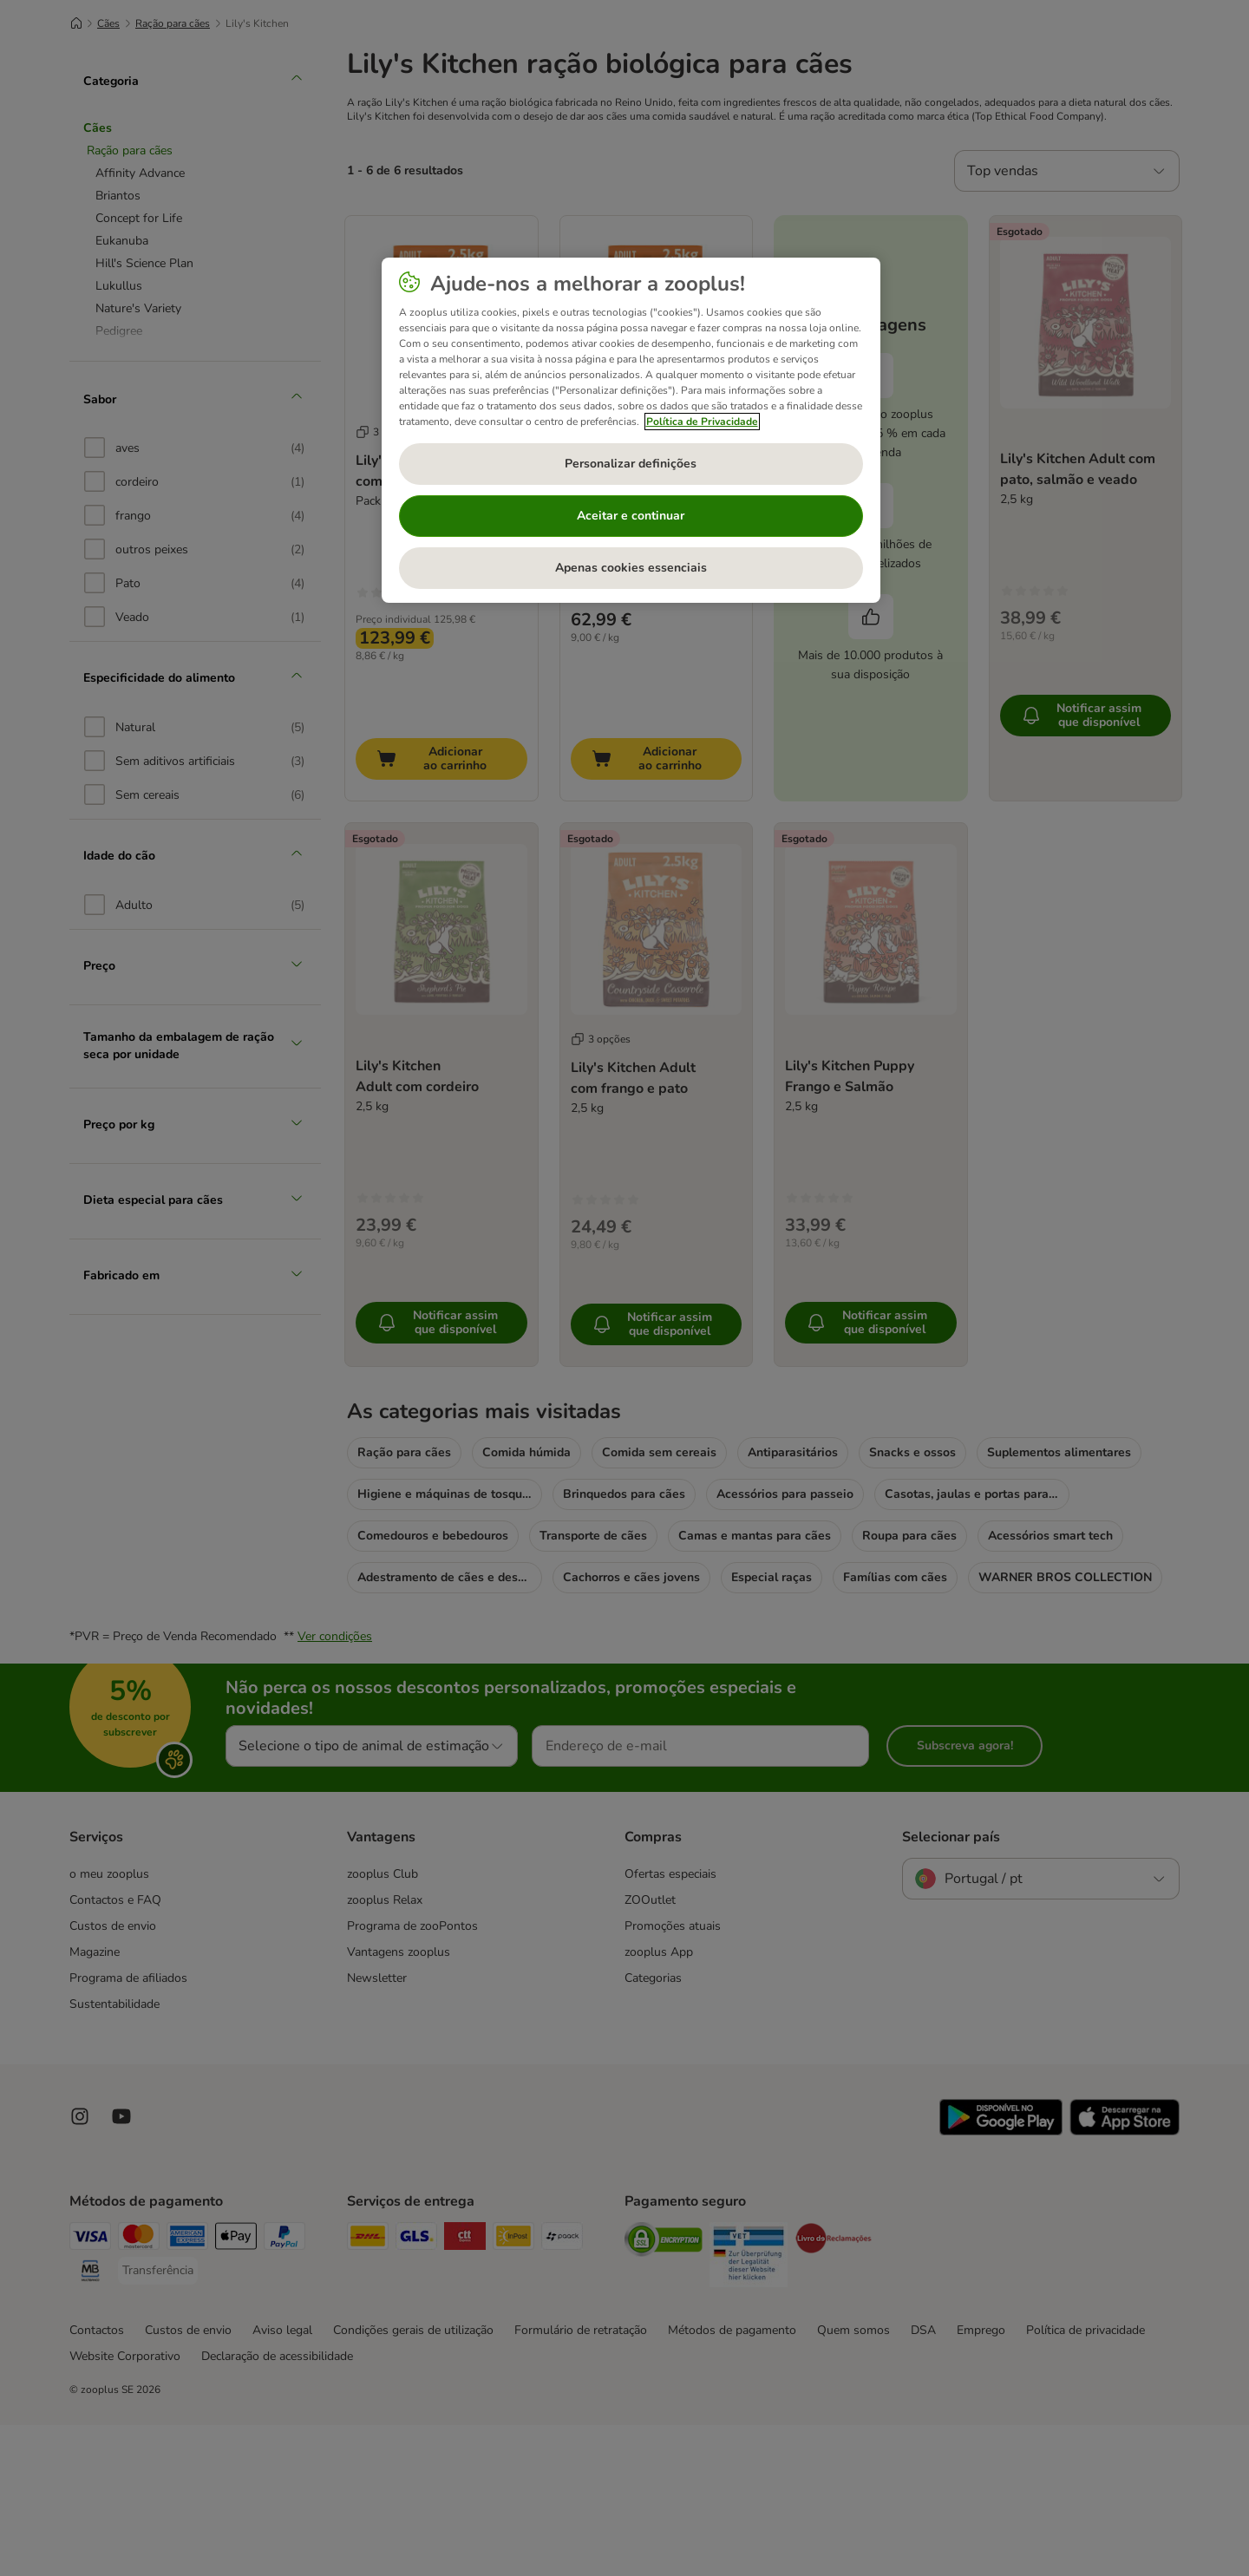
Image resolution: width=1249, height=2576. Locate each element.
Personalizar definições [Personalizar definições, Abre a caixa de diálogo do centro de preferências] (630, 463)
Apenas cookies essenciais (631, 567)
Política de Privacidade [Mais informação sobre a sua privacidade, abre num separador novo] (702, 421)
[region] (631, 430)
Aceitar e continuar (630, 515)
